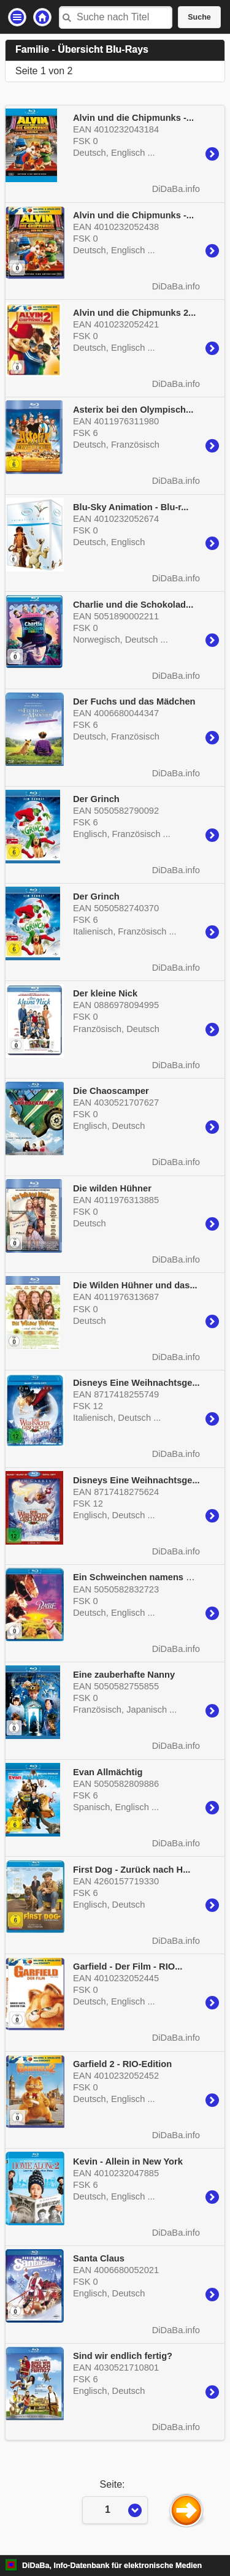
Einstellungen (17, 17)
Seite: (115, 2484)
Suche (199, 17)
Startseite (42, 17)
